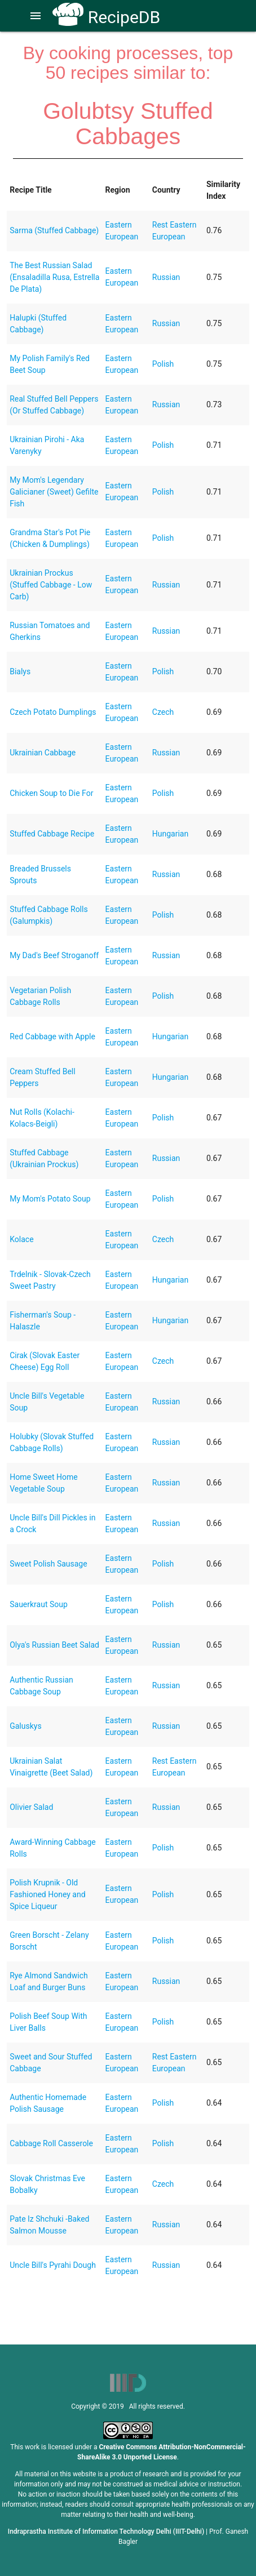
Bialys (20, 671)
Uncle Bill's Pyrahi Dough (53, 2265)
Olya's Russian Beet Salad (54, 1644)
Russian (166, 277)
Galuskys (25, 1725)
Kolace (21, 1239)
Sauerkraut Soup (39, 1604)
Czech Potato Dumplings (53, 712)
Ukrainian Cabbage (43, 752)
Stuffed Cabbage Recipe (52, 833)
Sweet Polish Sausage (48, 1563)
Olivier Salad (31, 1807)
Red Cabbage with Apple (52, 1036)
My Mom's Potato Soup (50, 1198)
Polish (163, 363)
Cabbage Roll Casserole (51, 2143)
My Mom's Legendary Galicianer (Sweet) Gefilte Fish (54, 491)
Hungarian (170, 833)
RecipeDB (106, 17)
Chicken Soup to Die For (51, 793)
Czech (163, 712)
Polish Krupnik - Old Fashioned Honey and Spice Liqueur (47, 1894)
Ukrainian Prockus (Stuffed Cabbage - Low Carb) (51, 584)
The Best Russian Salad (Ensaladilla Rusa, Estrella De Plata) (54, 277)
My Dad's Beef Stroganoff (54, 955)
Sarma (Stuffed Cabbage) (54, 230)
